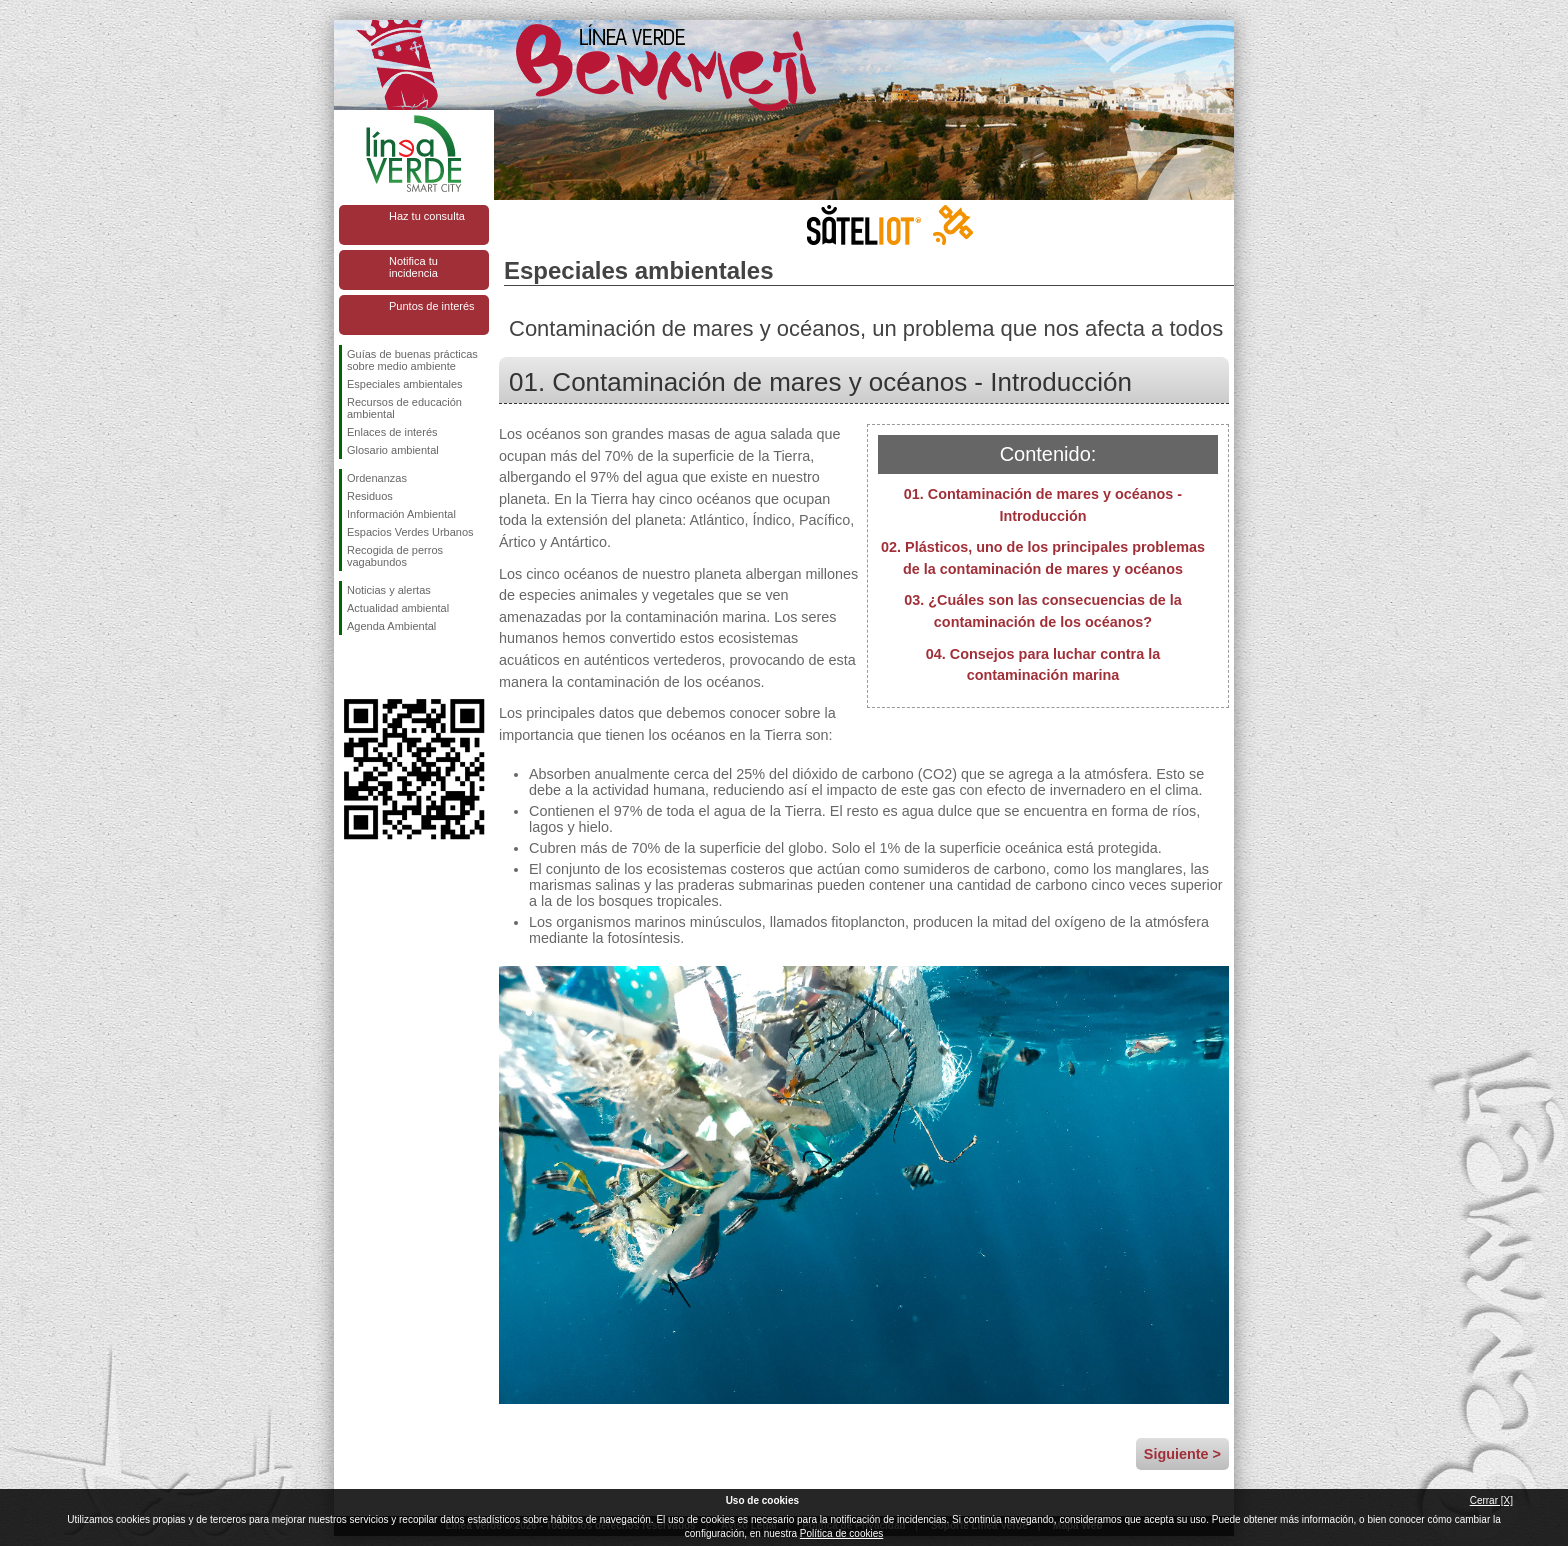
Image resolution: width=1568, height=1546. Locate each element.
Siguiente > (1182, 1454)
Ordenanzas (377, 478)
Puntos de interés (432, 306)
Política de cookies (841, 1533)
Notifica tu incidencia (413, 267)
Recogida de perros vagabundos (395, 556)
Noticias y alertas (389, 590)
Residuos (370, 496)
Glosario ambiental (393, 450)
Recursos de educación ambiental (404, 408)
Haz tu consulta (427, 216)
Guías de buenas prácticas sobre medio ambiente (412, 360)
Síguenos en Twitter (384, 667)
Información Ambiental (401, 514)
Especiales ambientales (405, 384)
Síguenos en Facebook (351, 667)
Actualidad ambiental (398, 608)
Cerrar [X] (1491, 1500)
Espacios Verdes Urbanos (410, 532)
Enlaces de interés (392, 432)
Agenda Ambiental (391, 626)
